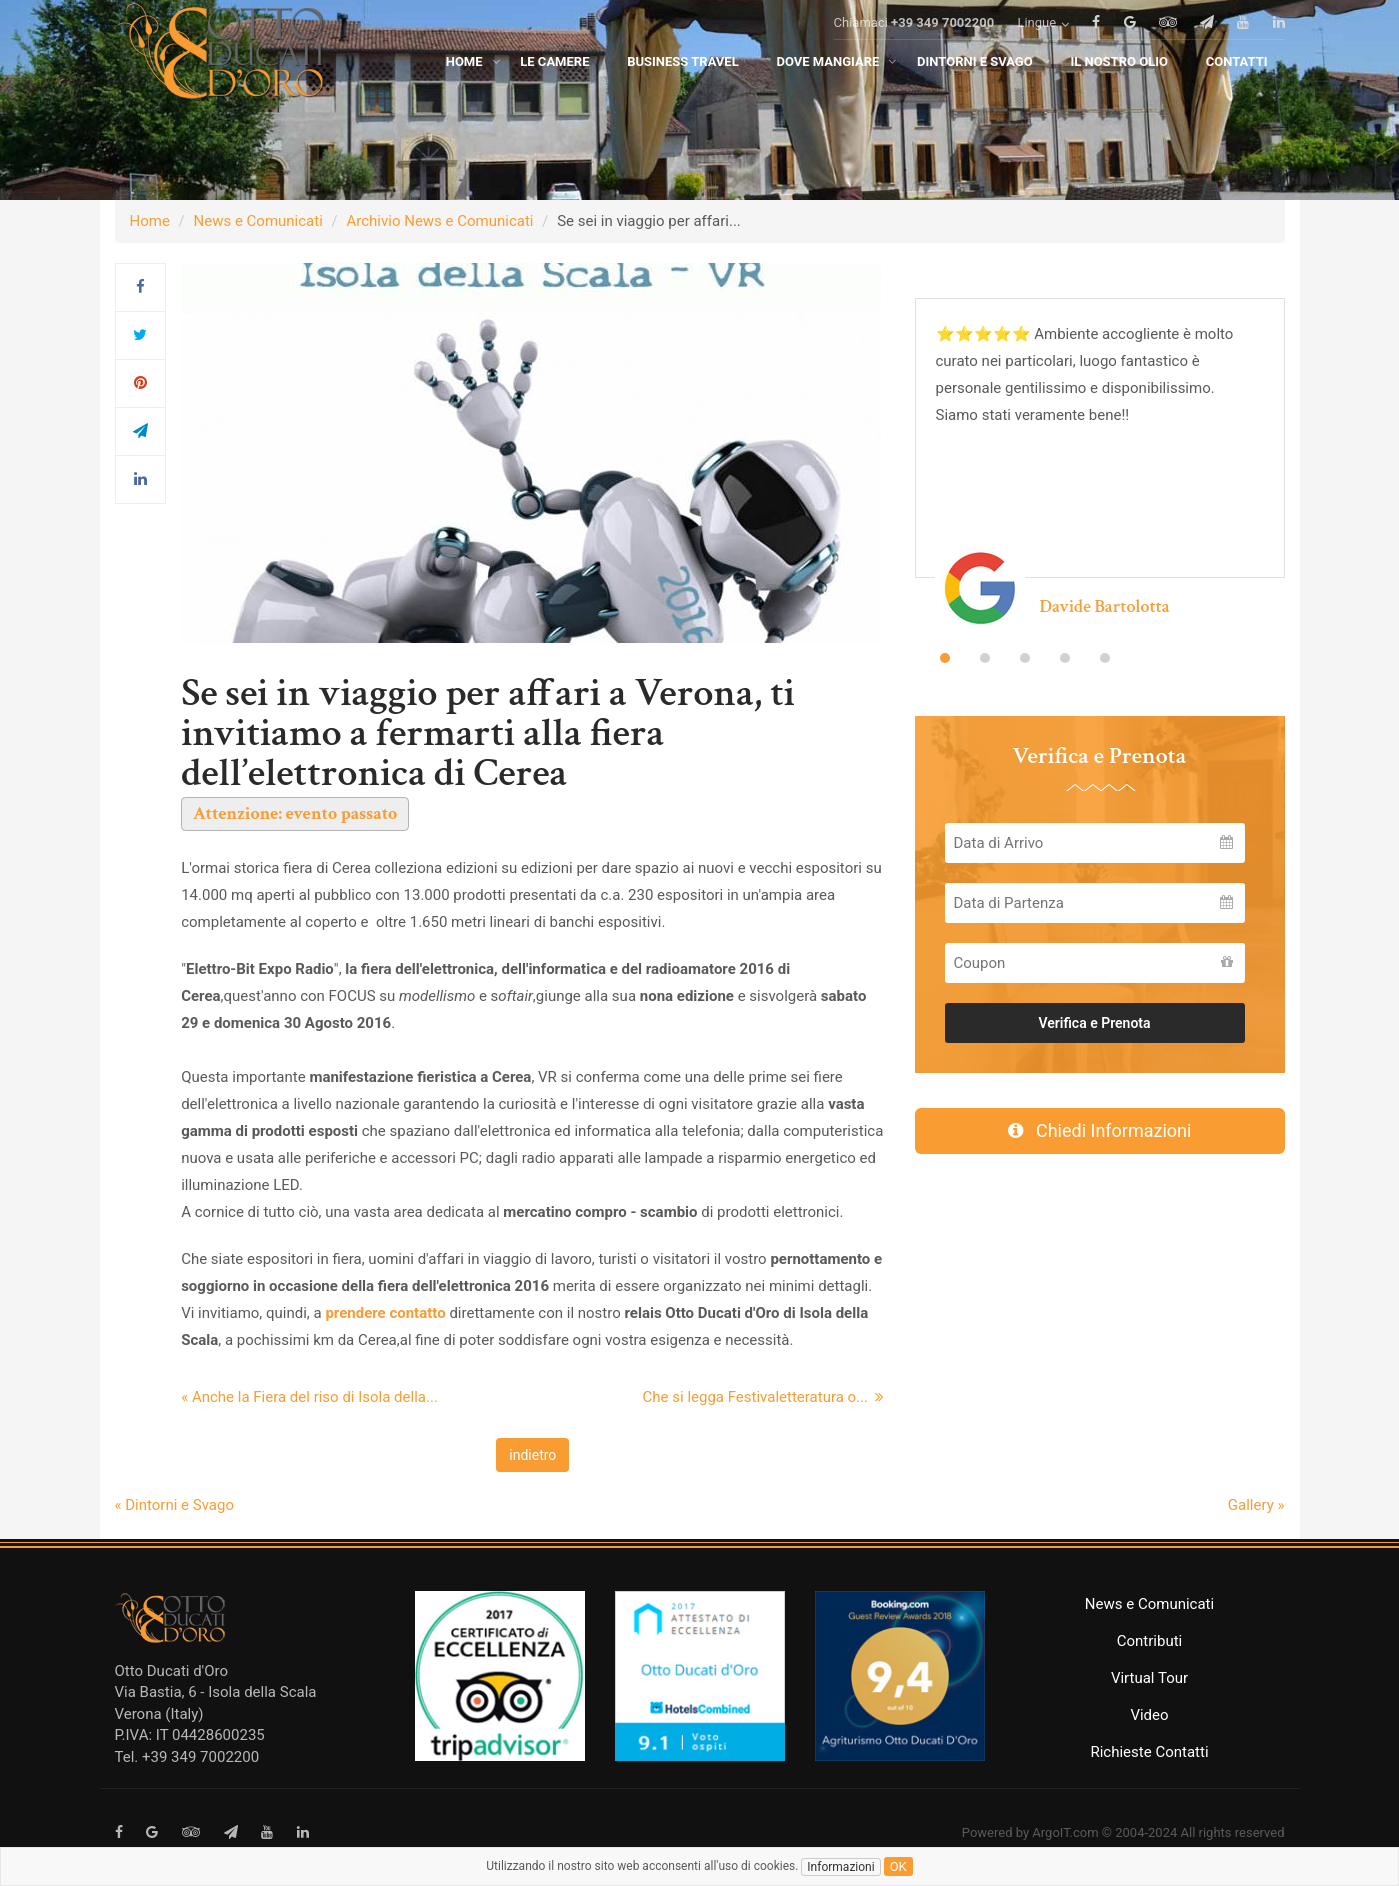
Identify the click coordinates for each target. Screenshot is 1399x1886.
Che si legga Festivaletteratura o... (764, 1397)
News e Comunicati (258, 221)
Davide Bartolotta (1105, 606)
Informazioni (840, 1867)
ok (898, 1866)
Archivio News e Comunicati (440, 221)
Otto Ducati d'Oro (172, 1671)
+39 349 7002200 (942, 51)
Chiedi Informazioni (1100, 1130)
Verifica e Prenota (1094, 1023)
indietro (532, 1455)
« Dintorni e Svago (174, 1505)
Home (150, 221)
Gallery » (1256, 1505)
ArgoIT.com (1065, 1832)
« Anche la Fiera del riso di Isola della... (309, 1397)
